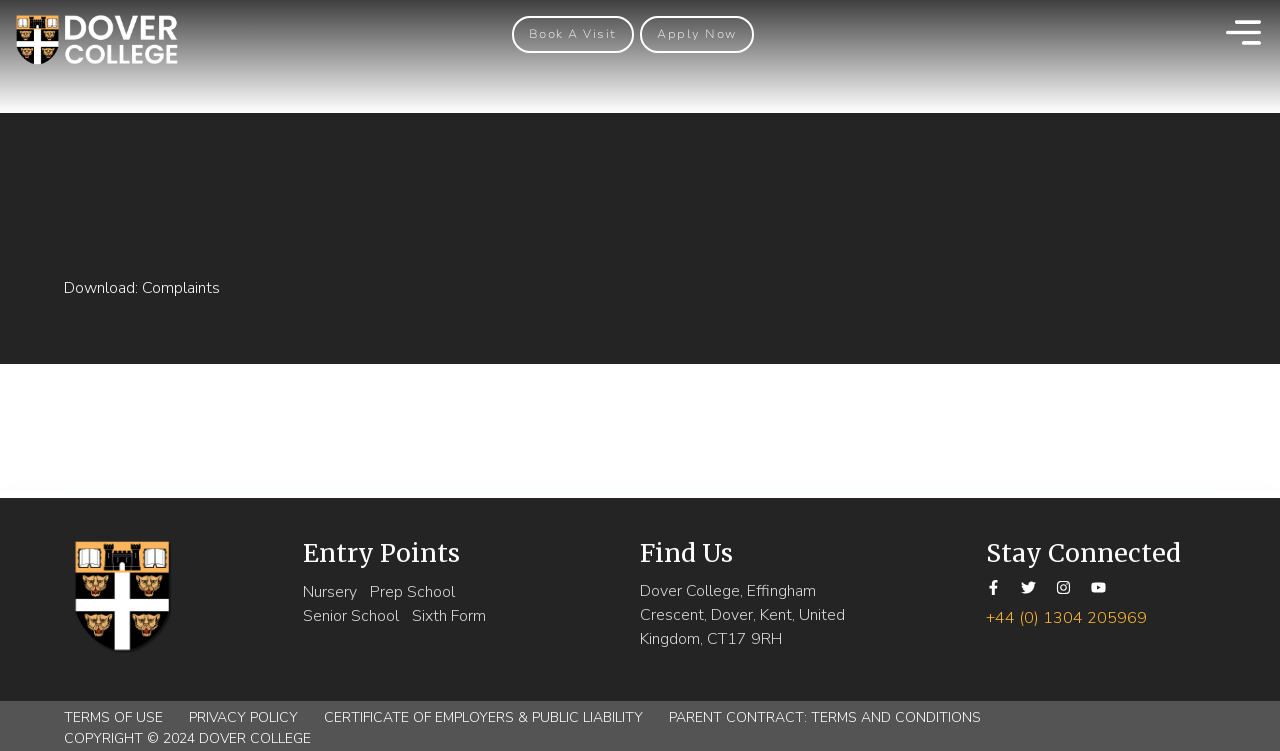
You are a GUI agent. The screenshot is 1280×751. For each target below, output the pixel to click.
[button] (573, 34)
